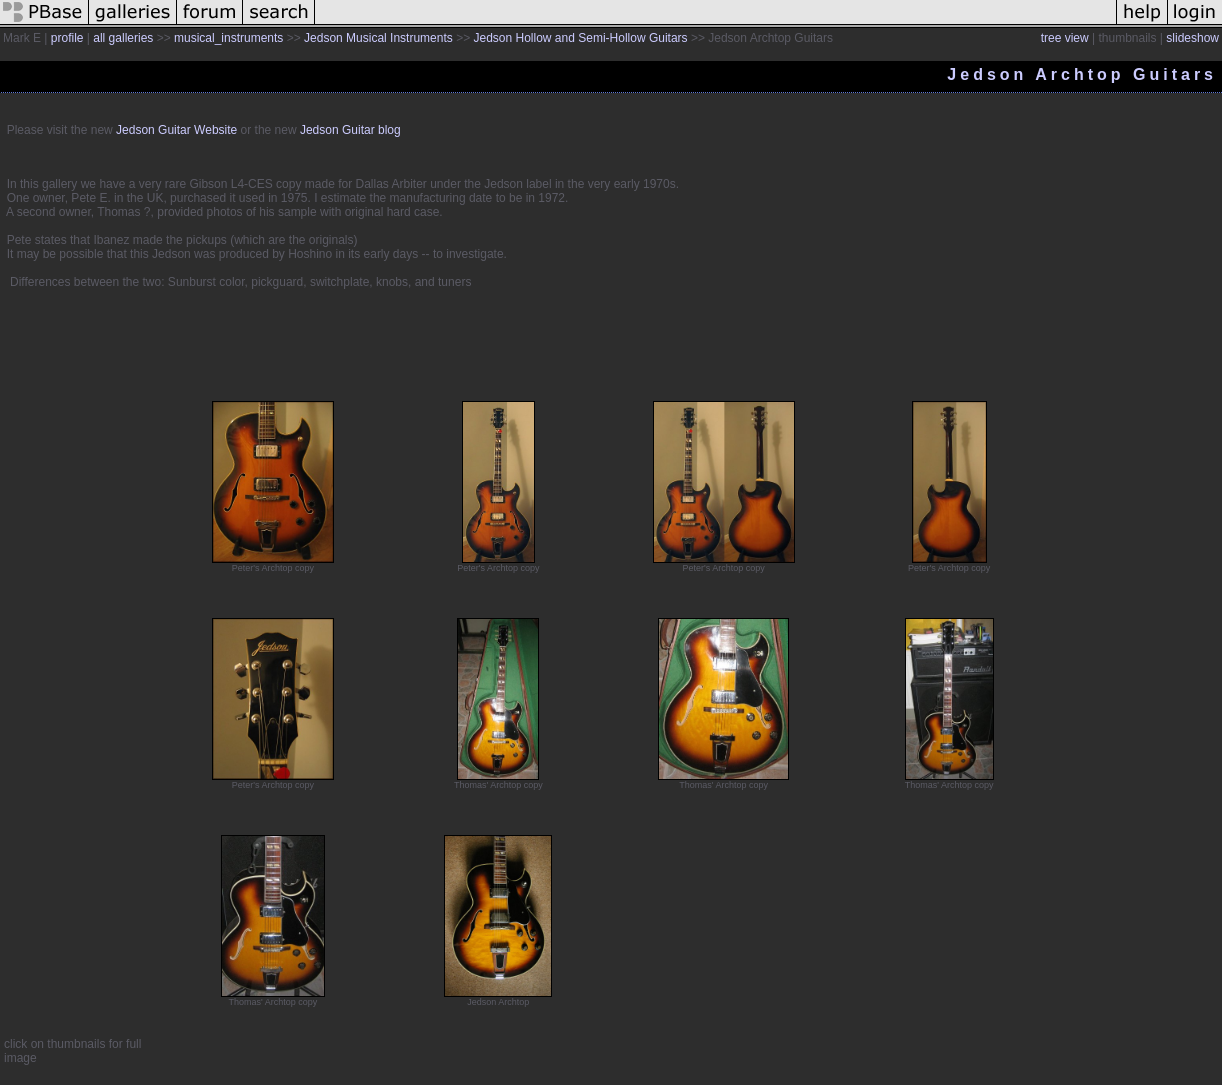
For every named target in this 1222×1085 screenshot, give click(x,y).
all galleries (123, 38)
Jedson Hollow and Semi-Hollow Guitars (580, 38)
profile (67, 38)
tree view (1065, 38)
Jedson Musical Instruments (378, 38)
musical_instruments (228, 38)
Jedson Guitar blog (350, 130)
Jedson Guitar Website (176, 130)
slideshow (1192, 38)
